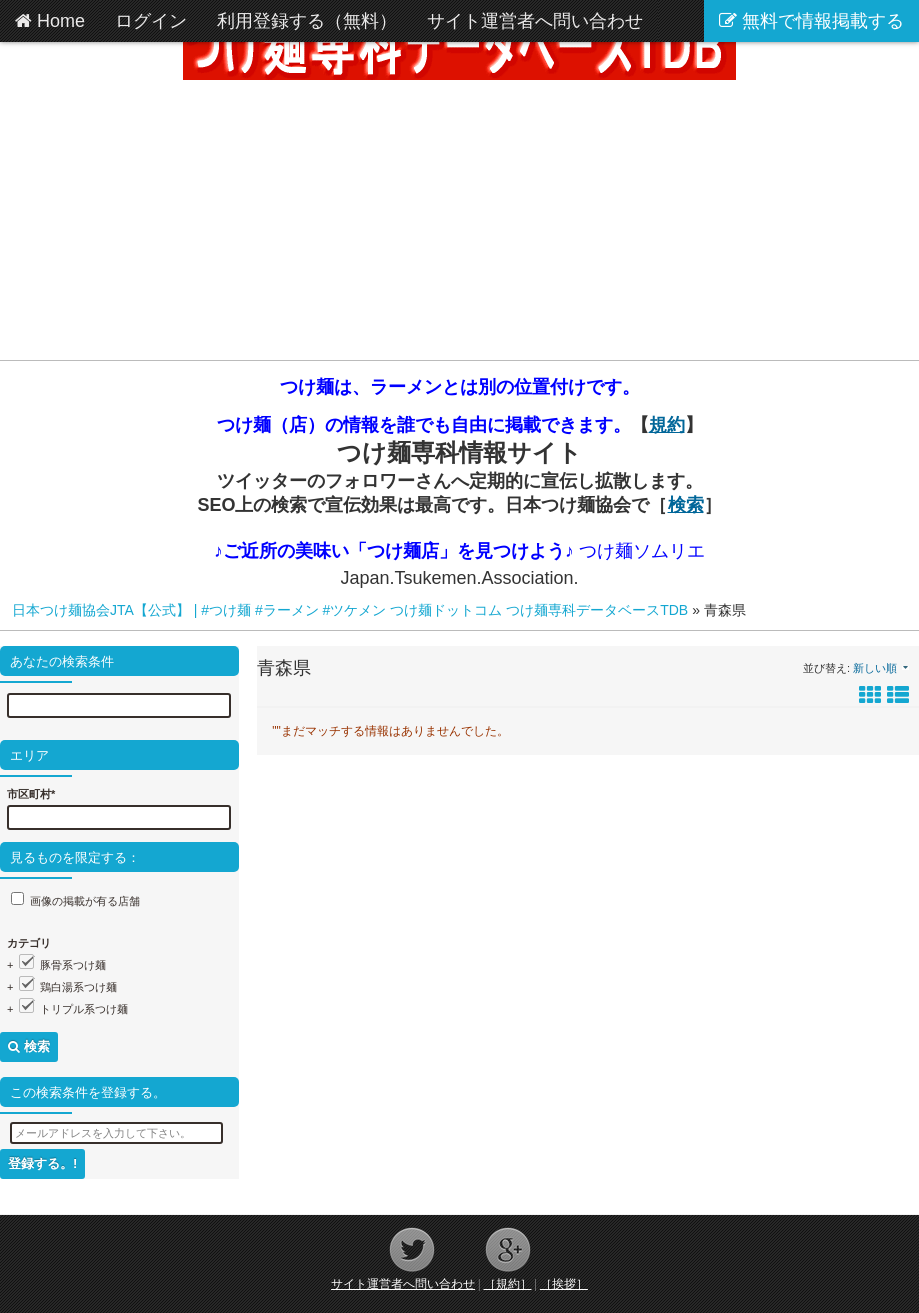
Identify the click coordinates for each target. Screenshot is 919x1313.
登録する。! (42, 1163)
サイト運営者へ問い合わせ (403, 1284)
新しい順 (875, 668)
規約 (667, 425)
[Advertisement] (459, 220)
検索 (686, 505)
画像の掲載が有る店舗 (85, 901)
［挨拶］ (564, 1284)
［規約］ (508, 1284)
